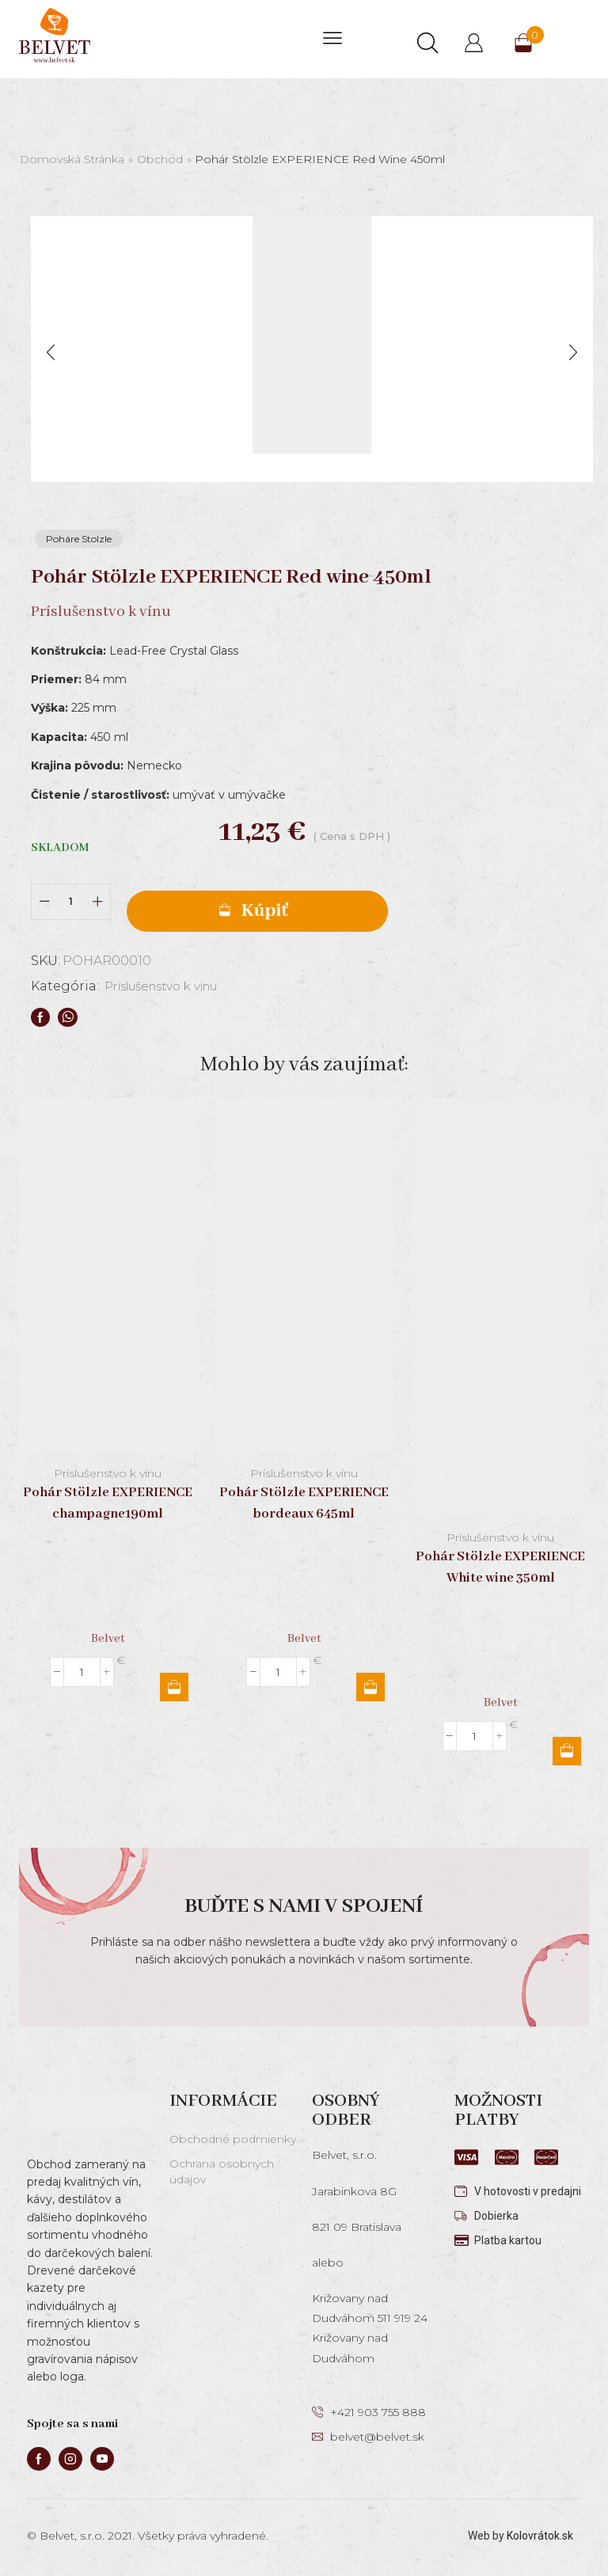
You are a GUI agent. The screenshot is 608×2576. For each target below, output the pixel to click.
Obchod (160, 159)
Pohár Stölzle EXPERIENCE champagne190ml (107, 1503)
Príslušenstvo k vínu (170, 986)
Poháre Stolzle (79, 539)
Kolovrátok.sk (540, 2535)
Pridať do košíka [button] (174, 1687)
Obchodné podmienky (232, 2139)
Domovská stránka (72, 159)
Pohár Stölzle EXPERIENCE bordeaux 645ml (304, 1503)
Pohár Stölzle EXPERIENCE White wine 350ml (500, 1567)
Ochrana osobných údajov (221, 2171)
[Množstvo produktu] (71, 901)
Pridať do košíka (257, 911)
